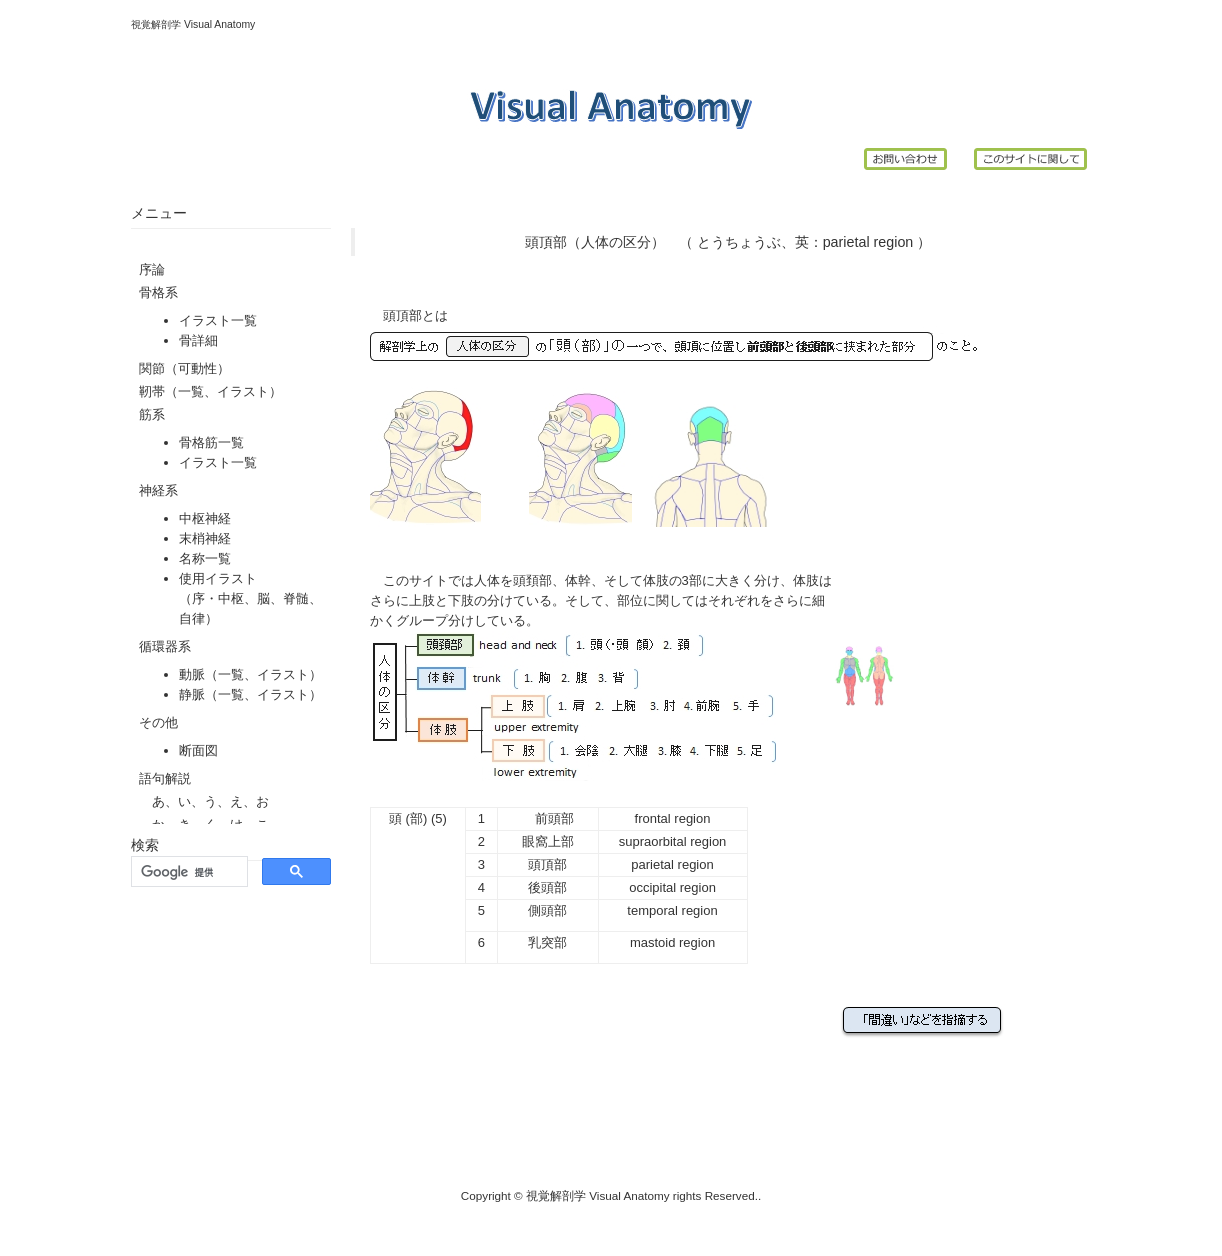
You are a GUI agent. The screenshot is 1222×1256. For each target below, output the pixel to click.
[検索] (187, 872)
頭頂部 (547, 864)
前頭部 (554, 818)
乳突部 (547, 942)
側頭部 (547, 910)
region (894, 242)
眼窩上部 (548, 841)
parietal (846, 242)
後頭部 (547, 887)
